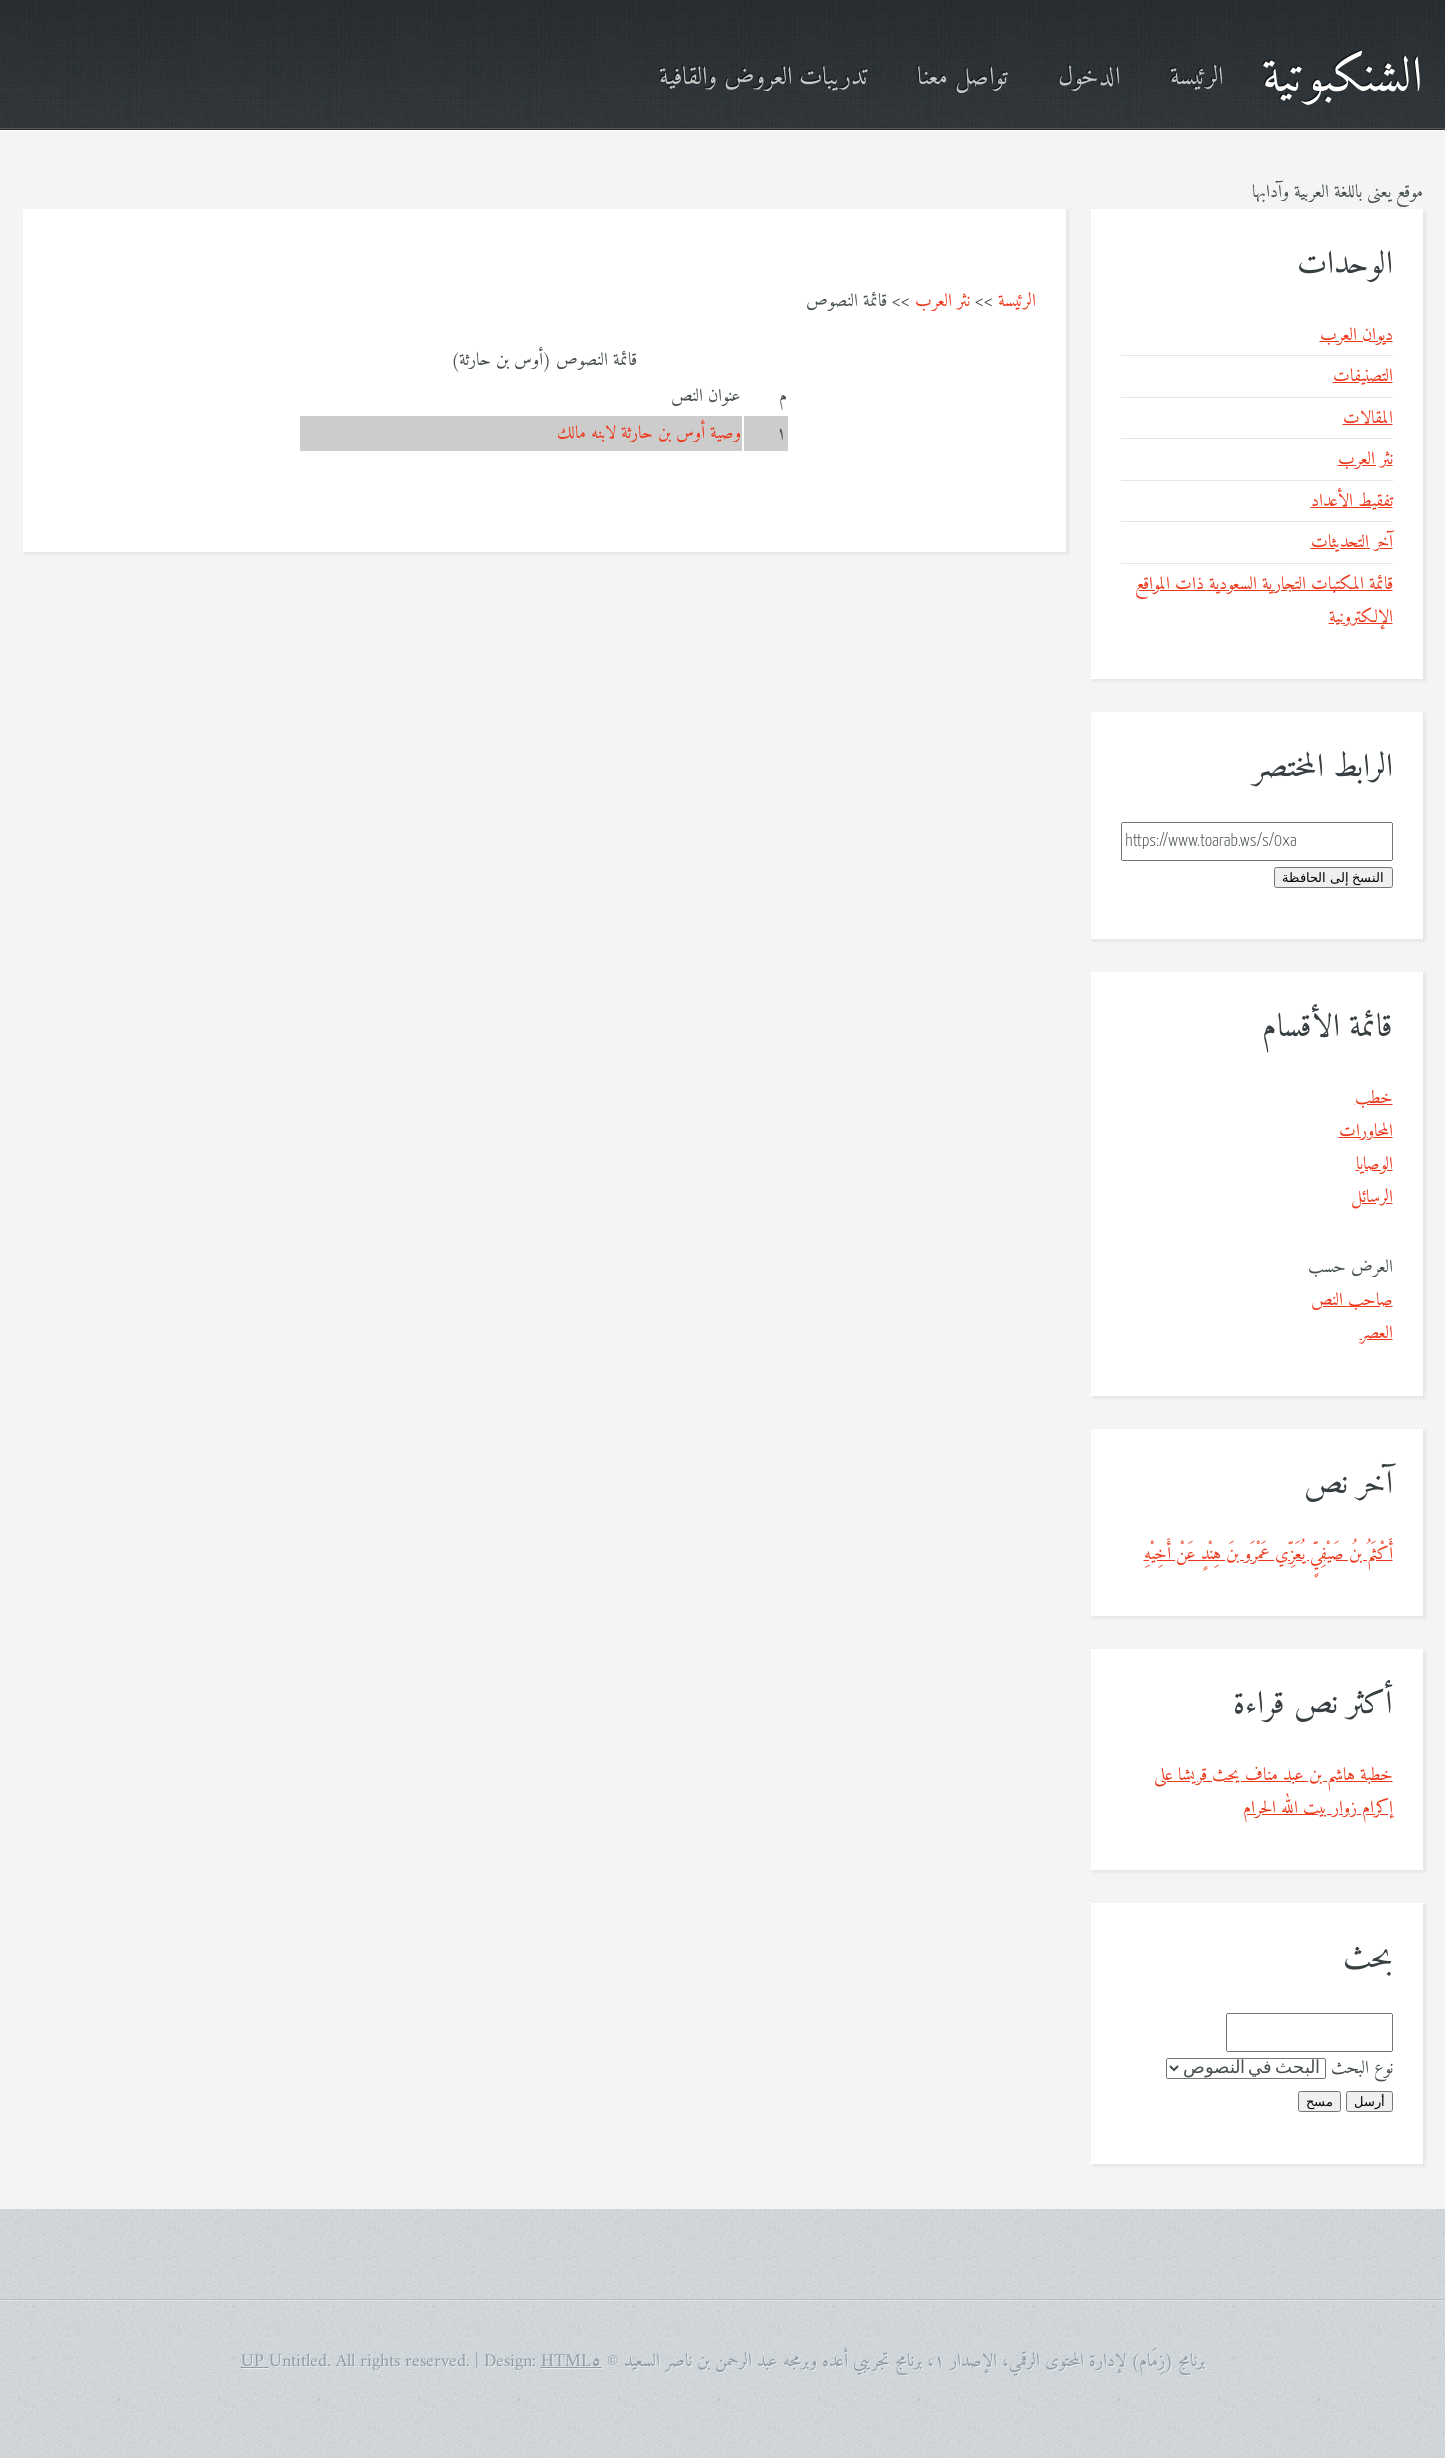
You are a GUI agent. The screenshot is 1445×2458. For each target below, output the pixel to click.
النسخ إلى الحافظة (1333, 877)
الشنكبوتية (1342, 78)
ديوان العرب (1356, 335)
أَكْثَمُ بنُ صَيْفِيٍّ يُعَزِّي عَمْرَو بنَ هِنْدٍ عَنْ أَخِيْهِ (1268, 1554)
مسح (1319, 2101)
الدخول (1089, 78)
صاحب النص (1352, 1300)
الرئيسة (1196, 78)
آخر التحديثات (1352, 542)
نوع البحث (1362, 2068)
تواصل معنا (962, 78)
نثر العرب (942, 301)
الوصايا (1374, 1164)
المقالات (1368, 418)
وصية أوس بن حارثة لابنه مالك (649, 433)
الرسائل (1372, 1197)
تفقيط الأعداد (1352, 501)
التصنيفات (1363, 376)
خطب (1374, 1098)
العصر (1376, 1333)
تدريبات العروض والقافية (763, 78)
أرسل (1369, 2101)
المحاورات (1366, 1131)
